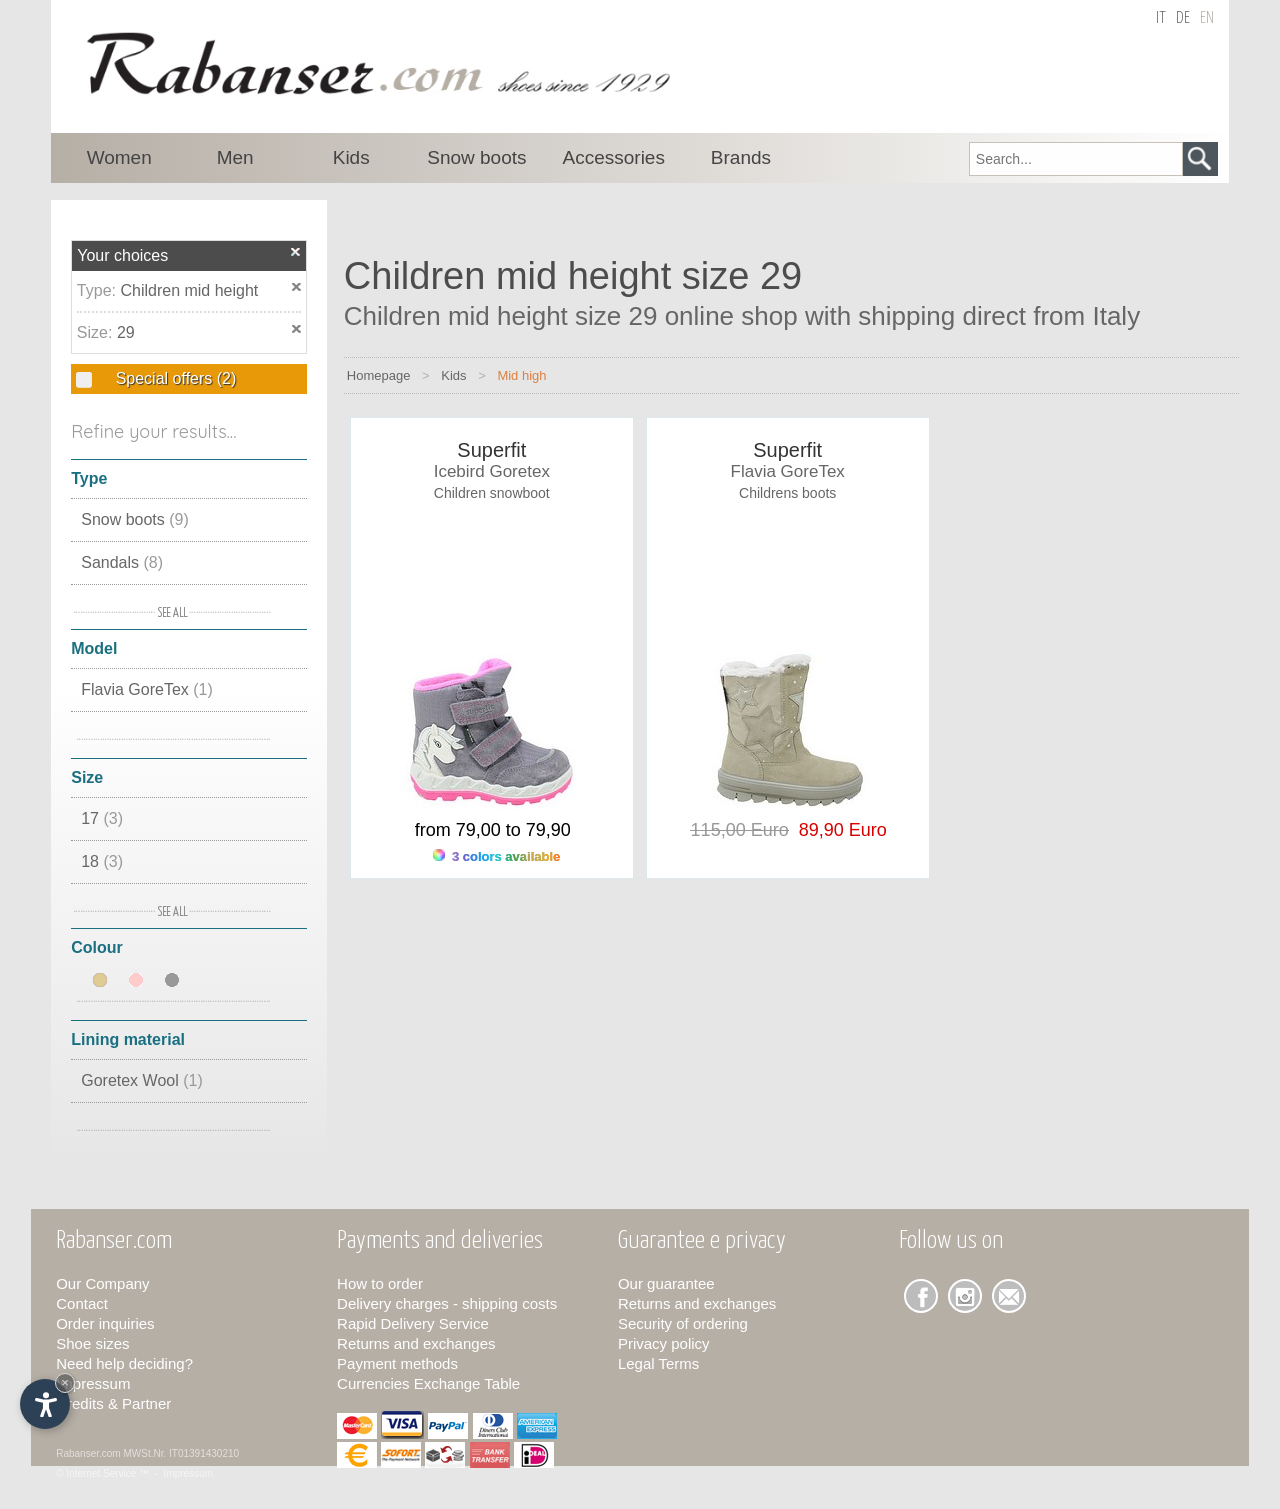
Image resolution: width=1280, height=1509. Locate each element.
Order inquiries (105, 1323)
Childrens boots (787, 493)
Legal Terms (658, 1363)
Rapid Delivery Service (413, 1323)
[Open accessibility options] (45, 1404)
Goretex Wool (142, 1080)
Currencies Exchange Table (428, 1383)
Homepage (379, 375)
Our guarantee (666, 1283)
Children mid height (189, 290)
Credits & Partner (113, 1403)
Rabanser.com (88, 1453)
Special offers (173, 378)
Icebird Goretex (492, 471)
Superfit (491, 450)
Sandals (122, 562)
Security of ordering (683, 1323)
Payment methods (397, 1363)
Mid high (521, 375)
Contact (82, 1303)
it (1161, 18)
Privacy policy (664, 1343)
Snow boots (135, 519)
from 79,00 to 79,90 (493, 830)
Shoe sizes (92, 1343)
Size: (97, 332)
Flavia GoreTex (147, 689)
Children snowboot (492, 493)
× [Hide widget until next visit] (65, 1382)
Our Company (102, 1283)
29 (126, 332)
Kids (453, 375)
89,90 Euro (838, 830)
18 (102, 861)
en (1207, 18)
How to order (380, 1283)
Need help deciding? (124, 1363)
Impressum (93, 1383)
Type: (99, 290)
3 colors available (496, 856)
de (1183, 18)
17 (102, 818)
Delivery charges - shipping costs (447, 1303)
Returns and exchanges (416, 1343)
